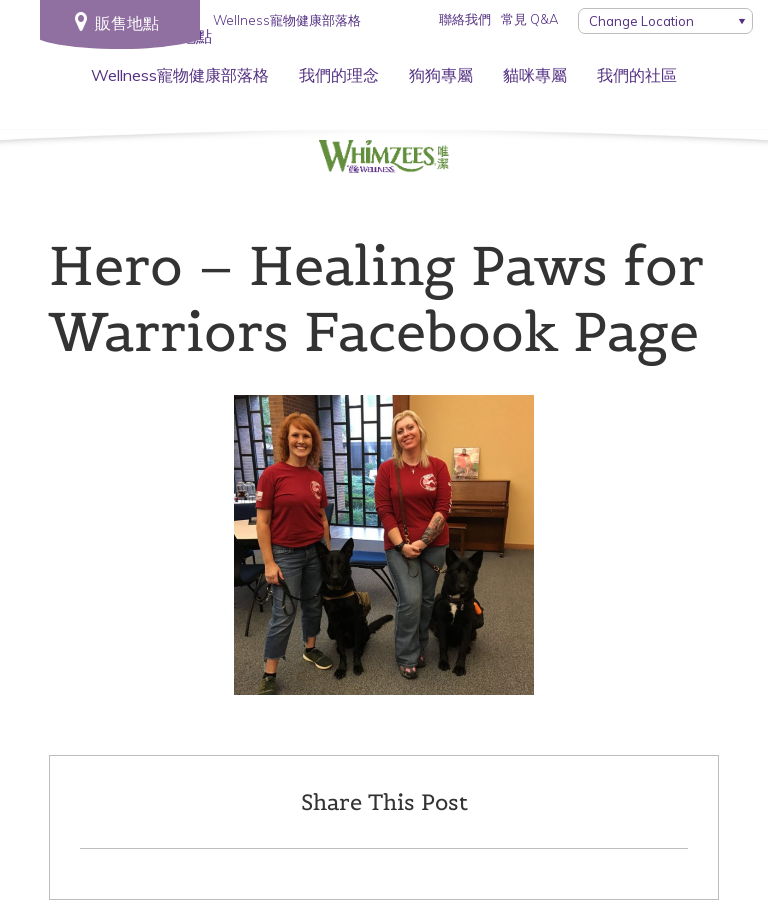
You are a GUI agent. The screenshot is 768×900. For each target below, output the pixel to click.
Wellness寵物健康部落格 (180, 75)
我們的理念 (339, 75)
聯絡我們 (465, 19)
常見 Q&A (529, 19)
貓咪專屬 (535, 75)
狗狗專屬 (441, 75)
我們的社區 (637, 75)
